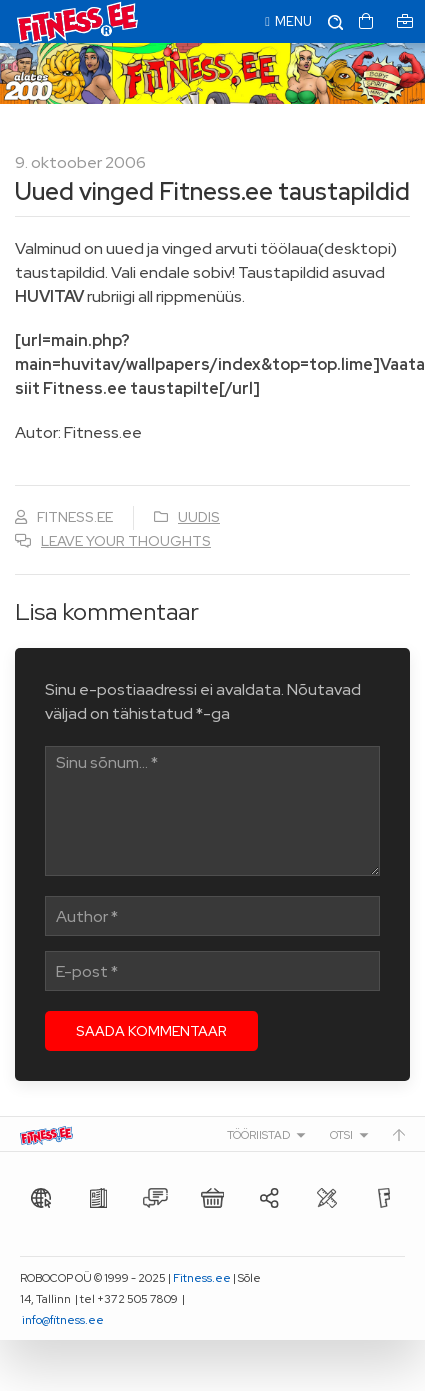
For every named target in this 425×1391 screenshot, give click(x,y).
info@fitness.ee (63, 1320)
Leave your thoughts (126, 541)
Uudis (199, 517)
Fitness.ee (202, 1278)
